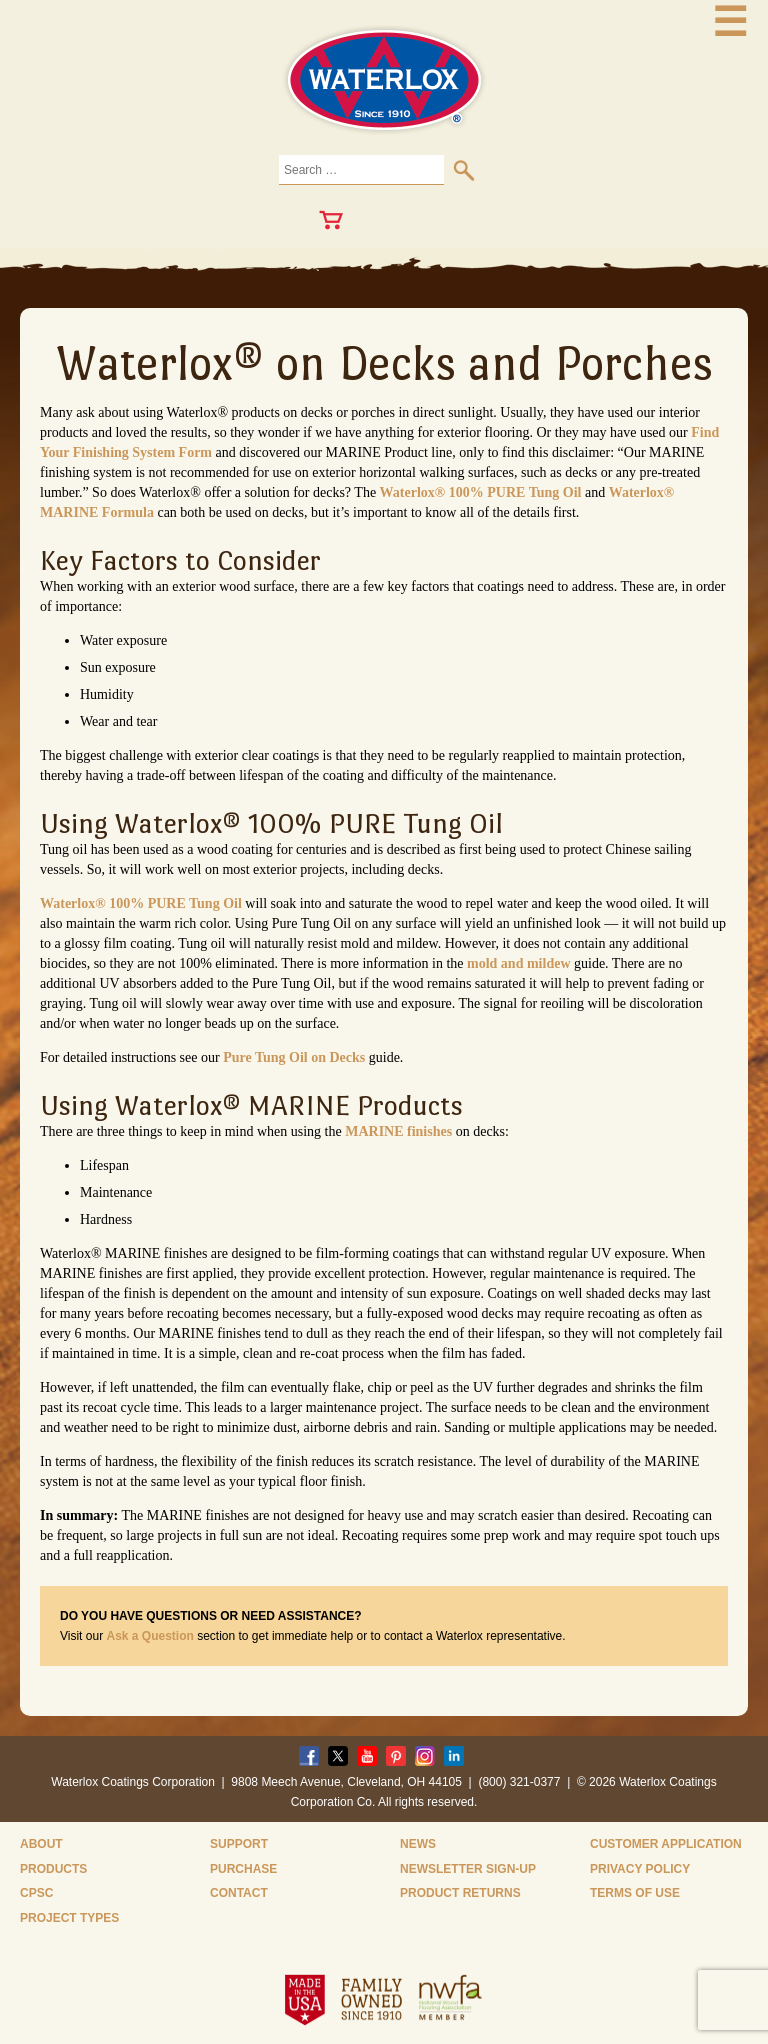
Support (239, 1844)
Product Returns (460, 1893)
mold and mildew (518, 963)
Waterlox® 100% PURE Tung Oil (481, 492)
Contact (239, 1893)
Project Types (69, 1918)
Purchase (243, 1869)
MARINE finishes (398, 1131)
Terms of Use (635, 1893)
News (418, 1844)
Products (53, 1869)
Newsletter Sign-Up (468, 1869)
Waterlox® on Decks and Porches (384, 363)
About (41, 1844)
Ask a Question (149, 1636)
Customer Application (666, 1844)
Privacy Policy (640, 1869)
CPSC (36, 1893)
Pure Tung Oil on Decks (294, 1057)
